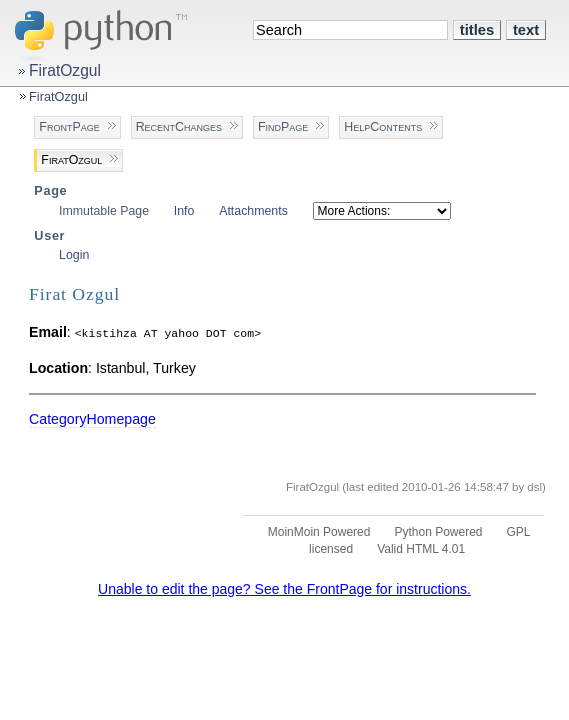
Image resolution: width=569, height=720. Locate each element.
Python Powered (438, 532)
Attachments (253, 211)
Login (74, 255)
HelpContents (383, 127)
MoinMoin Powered (319, 532)
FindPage (283, 127)
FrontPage (69, 127)
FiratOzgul (65, 70)
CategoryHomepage (92, 419)
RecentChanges (179, 127)
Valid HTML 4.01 (421, 549)
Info (184, 211)
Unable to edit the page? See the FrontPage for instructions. (284, 589)
